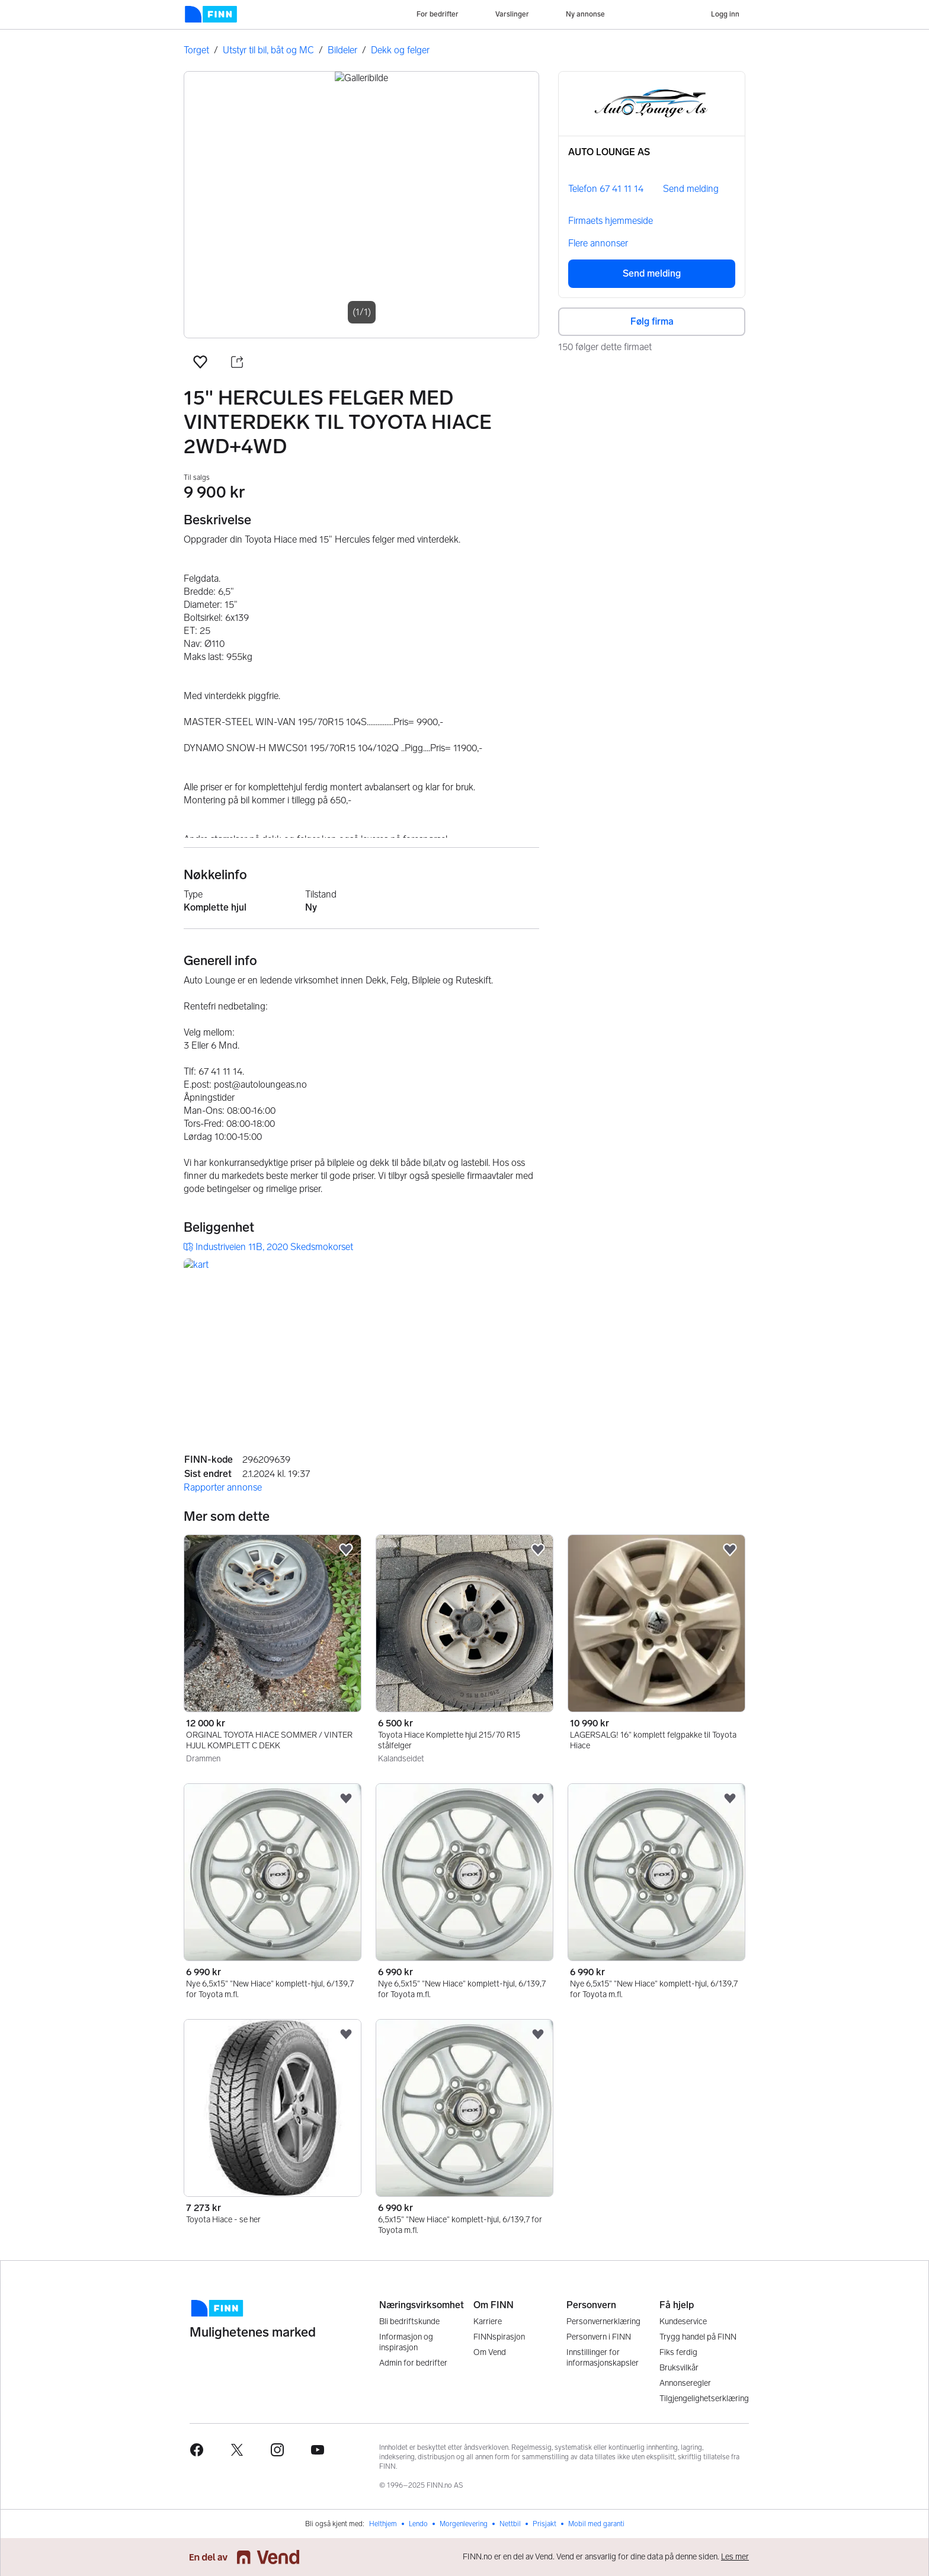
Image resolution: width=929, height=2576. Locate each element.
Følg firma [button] (652, 321)
